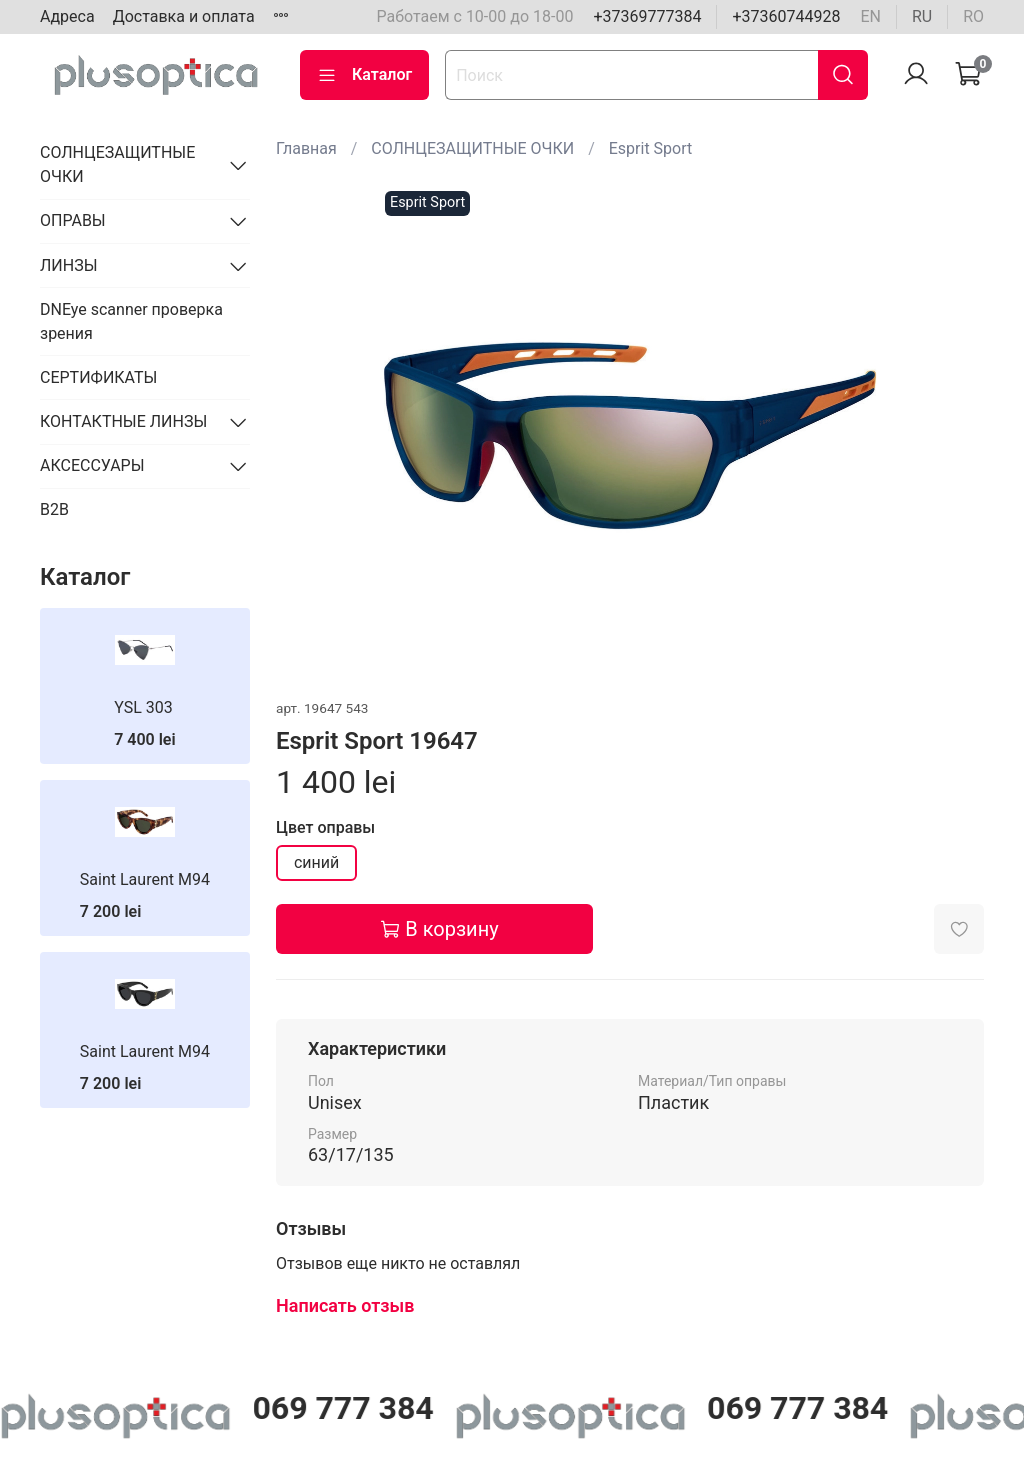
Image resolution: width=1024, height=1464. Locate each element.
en (870, 16)
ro (973, 16)
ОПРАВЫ (73, 220)
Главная (306, 148)
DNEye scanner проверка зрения (131, 321)
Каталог (364, 75)
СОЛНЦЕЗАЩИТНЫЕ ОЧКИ (472, 148)
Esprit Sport (651, 148)
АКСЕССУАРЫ (92, 465)
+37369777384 (647, 16)
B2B (54, 509)
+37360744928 (786, 16)
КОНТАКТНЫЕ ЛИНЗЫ (123, 421)
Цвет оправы (325, 827)
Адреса (67, 16)
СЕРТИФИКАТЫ (98, 377)
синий (316, 862)
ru (922, 16)
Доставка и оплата (184, 16)
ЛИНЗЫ (69, 265)
